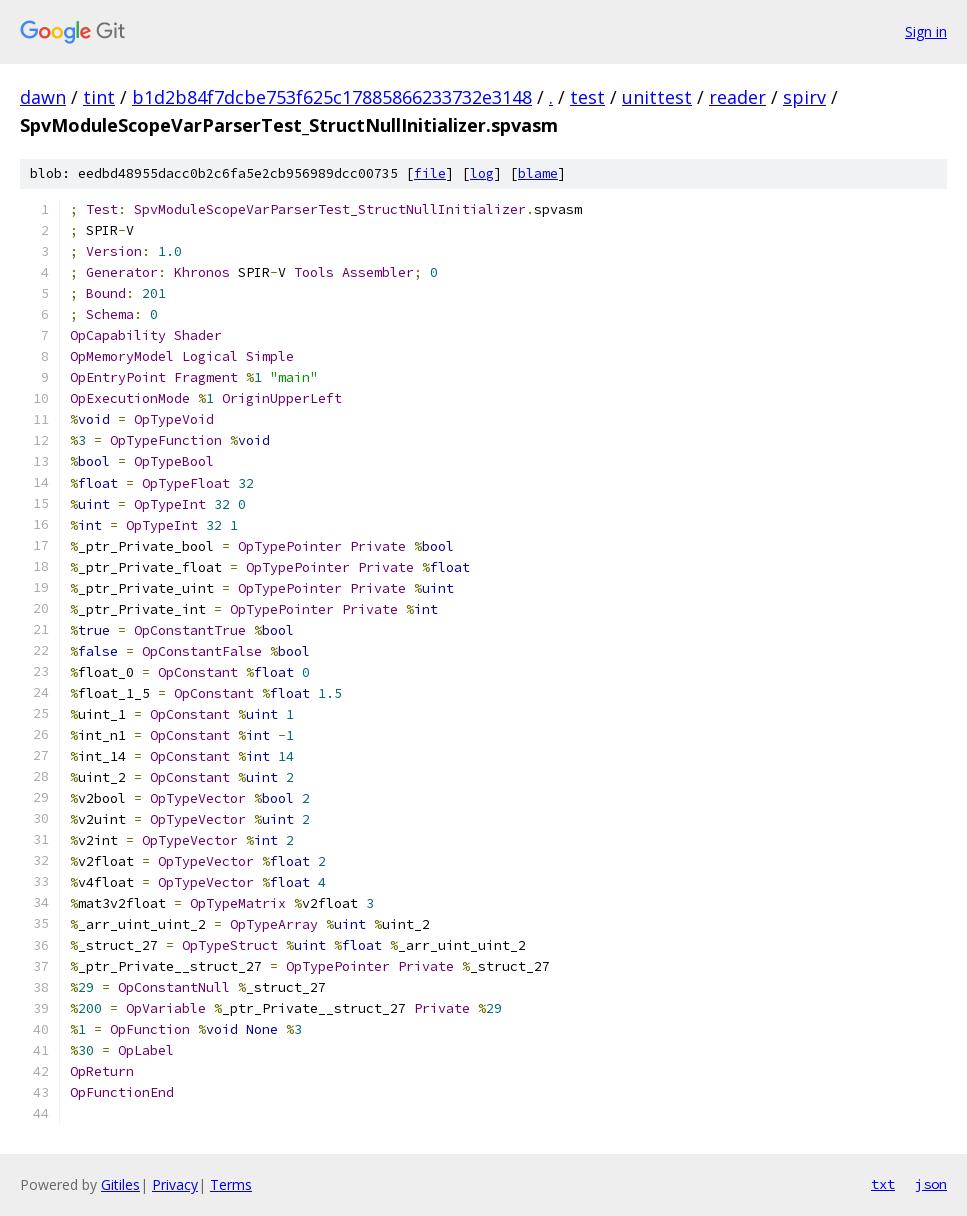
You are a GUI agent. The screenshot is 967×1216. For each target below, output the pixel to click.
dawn (43, 97)
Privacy (175, 1184)
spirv (804, 97)
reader (737, 97)
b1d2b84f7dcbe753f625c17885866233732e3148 (332, 97)
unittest (657, 97)
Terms (231, 1184)
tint (99, 97)
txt (883, 1184)
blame (538, 173)
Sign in (926, 31)
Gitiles (120, 1184)
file (430, 173)
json (931, 1184)
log (482, 173)
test (587, 97)
